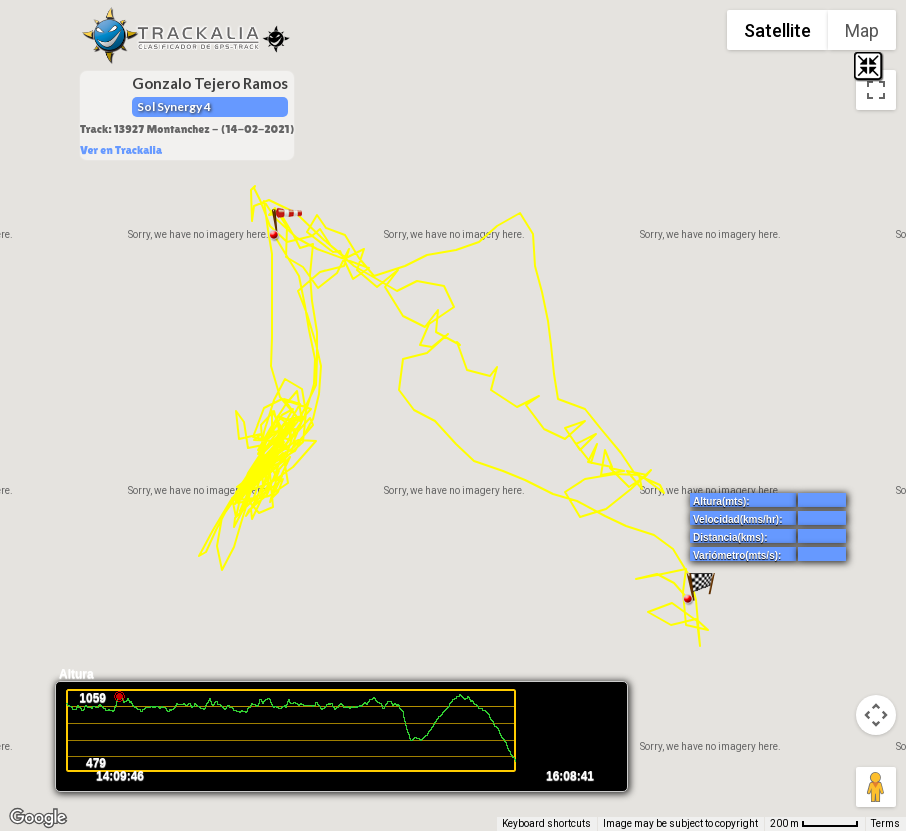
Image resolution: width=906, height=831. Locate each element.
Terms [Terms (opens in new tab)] (885, 823)
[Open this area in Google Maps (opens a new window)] (38, 818)
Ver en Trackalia (121, 150)
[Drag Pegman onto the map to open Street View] (876, 787)
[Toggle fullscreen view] (876, 90)
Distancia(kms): (730, 537)
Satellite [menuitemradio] (777, 30)
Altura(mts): (721, 501)
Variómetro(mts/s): (737, 555)
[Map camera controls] (876, 715)
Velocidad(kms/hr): (737, 519)
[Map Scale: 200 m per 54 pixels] (814, 824)
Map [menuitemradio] (862, 30)
